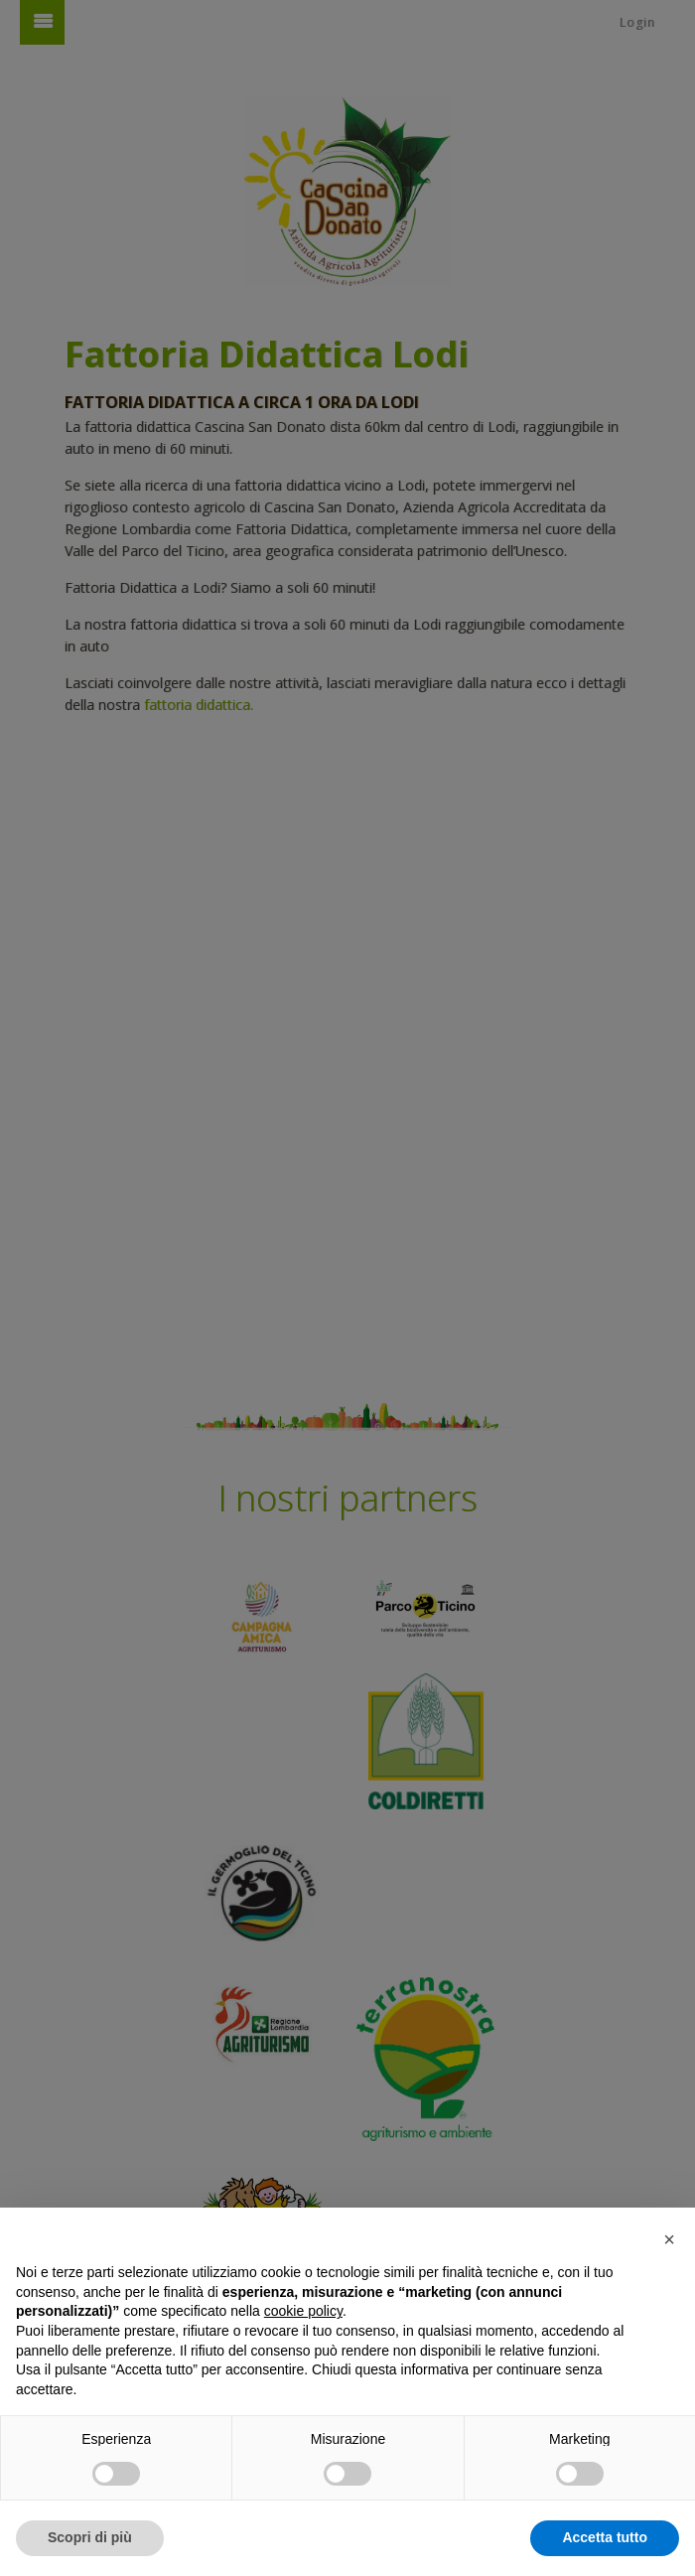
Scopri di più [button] (90, 2537)
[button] (669, 2239)
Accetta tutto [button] (604, 2537)
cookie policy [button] (303, 2311)
